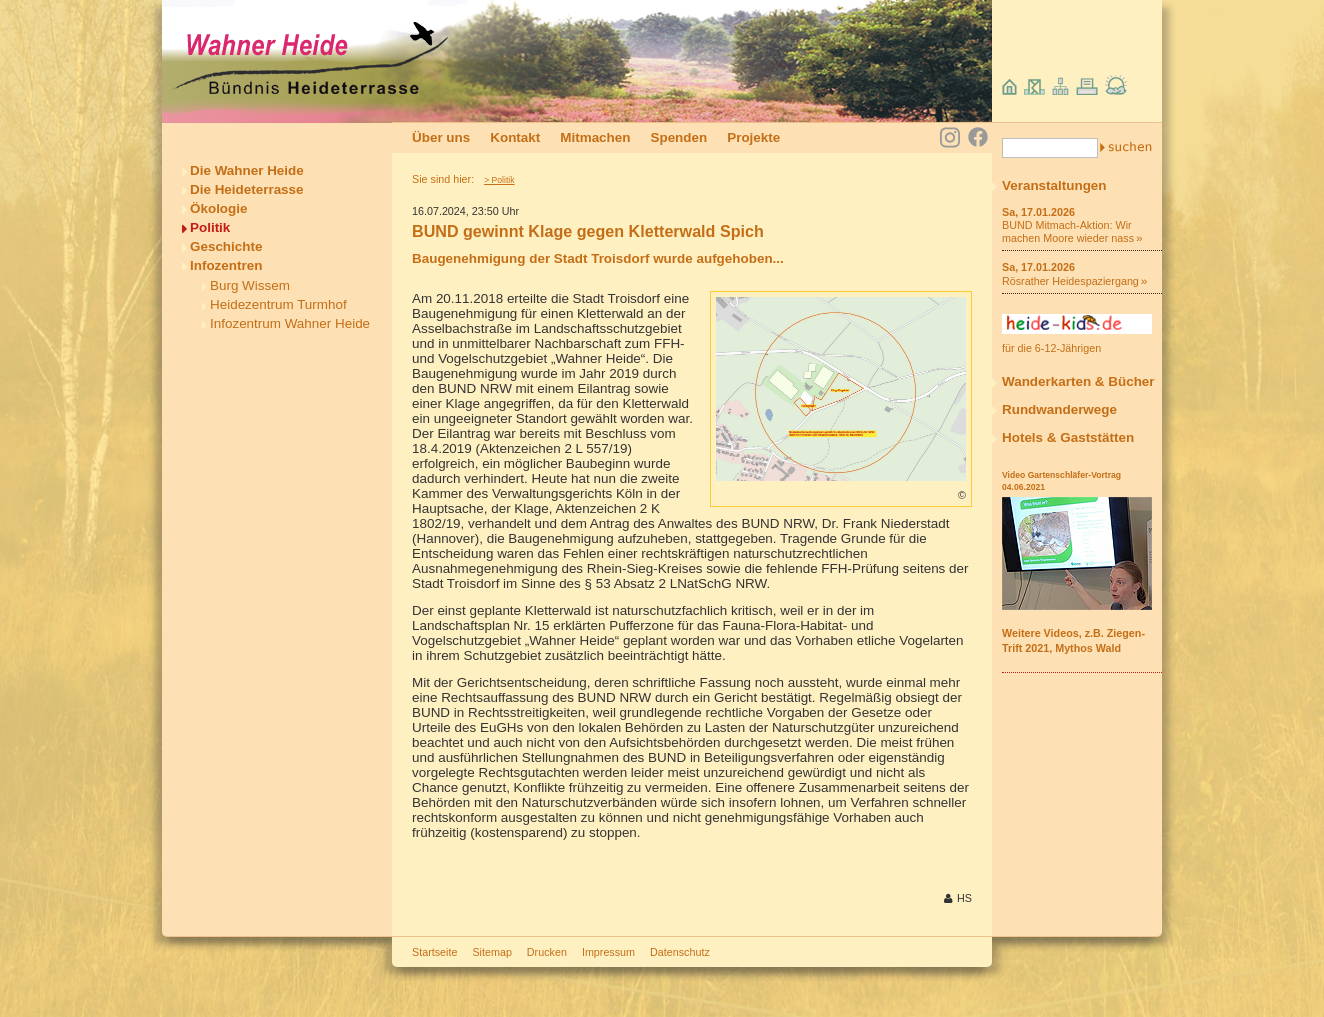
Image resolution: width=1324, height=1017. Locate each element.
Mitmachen (595, 137)
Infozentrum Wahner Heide (290, 323)
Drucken (547, 952)
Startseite (434, 952)
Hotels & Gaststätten (1068, 437)
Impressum (608, 952)
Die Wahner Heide (247, 170)
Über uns (441, 137)
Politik (210, 227)
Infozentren (226, 265)
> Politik (499, 180)
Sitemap (491, 952)
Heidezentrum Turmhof (278, 304)
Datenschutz (680, 952)
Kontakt (515, 137)
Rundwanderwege (1059, 409)
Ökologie (219, 208)
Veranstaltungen (1054, 185)
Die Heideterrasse (247, 189)
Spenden (678, 137)
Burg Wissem (250, 285)
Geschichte (226, 246)
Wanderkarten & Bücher (1078, 381)
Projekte (753, 137)
